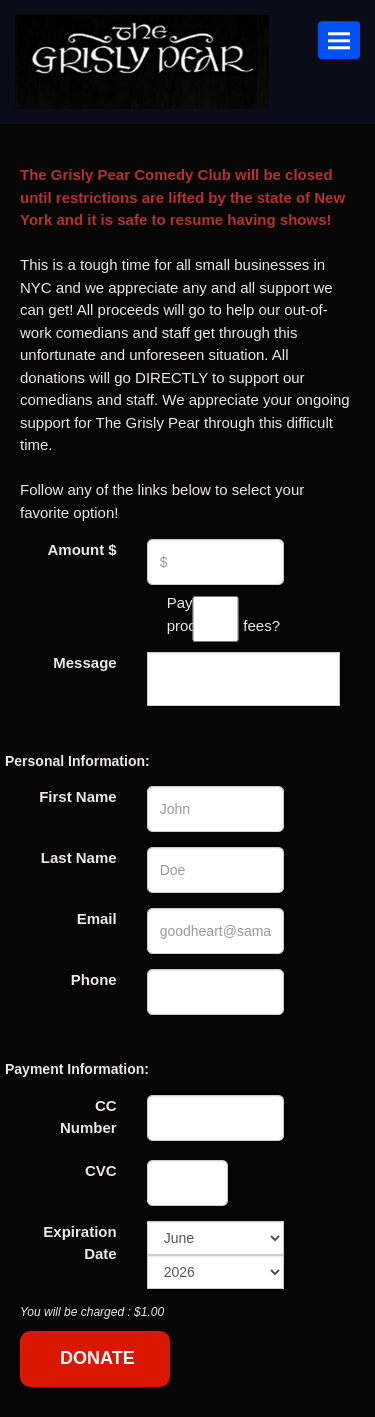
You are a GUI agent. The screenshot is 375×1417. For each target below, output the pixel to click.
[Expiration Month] (216, 1238)
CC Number (88, 1117)
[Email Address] (216, 931)
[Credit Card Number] (216, 1118)
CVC (101, 1170)
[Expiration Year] (216, 1272)
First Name (78, 796)
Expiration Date (79, 1243)
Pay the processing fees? (216, 615)
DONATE (97, 1358)
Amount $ (81, 549)
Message (84, 662)
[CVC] (188, 1183)
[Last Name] (216, 870)
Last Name (79, 857)
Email (97, 918)
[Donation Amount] (216, 562)
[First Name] (216, 809)
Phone (94, 979)
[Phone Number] (216, 992)
